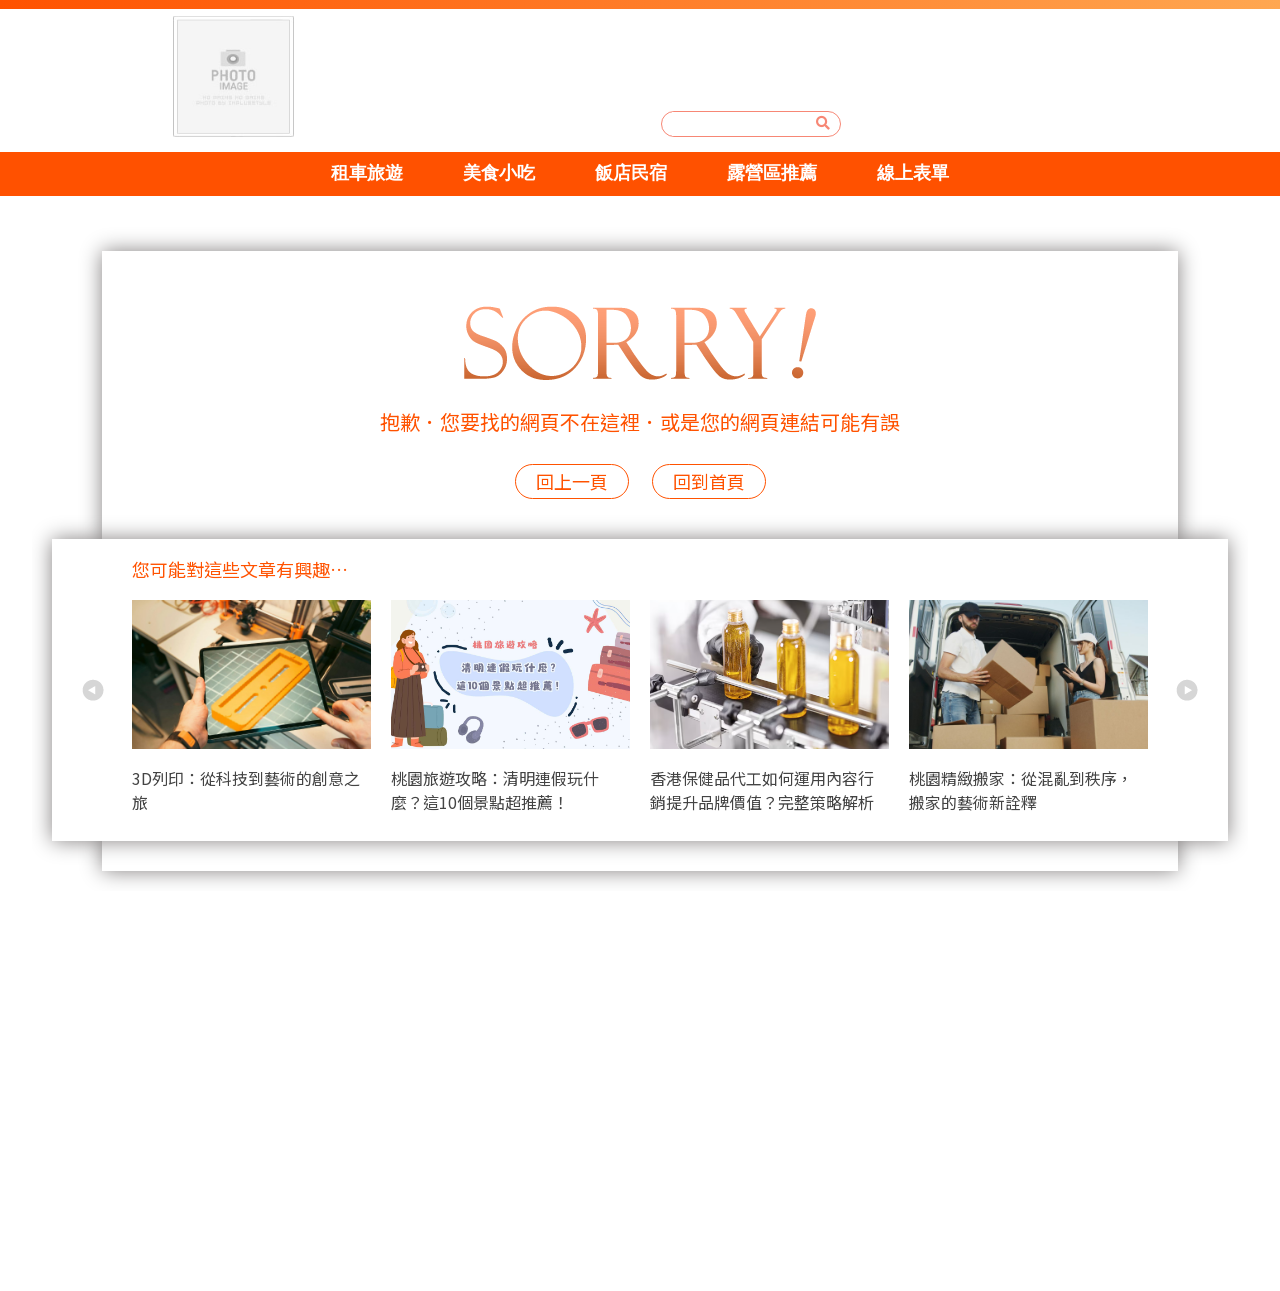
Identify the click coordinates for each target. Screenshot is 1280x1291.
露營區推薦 (776, 173)
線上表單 (921, 173)
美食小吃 (495, 173)
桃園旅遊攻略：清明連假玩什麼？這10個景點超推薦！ (495, 790)
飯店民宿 (631, 173)
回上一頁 (572, 481)
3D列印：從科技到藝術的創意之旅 (246, 790)
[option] (261, 710)
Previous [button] (93, 690)
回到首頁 (709, 481)
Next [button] (1187, 690)
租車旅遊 (359, 173)
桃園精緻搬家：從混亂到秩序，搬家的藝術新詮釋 (1021, 790)
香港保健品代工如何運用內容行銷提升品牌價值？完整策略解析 (762, 790)
